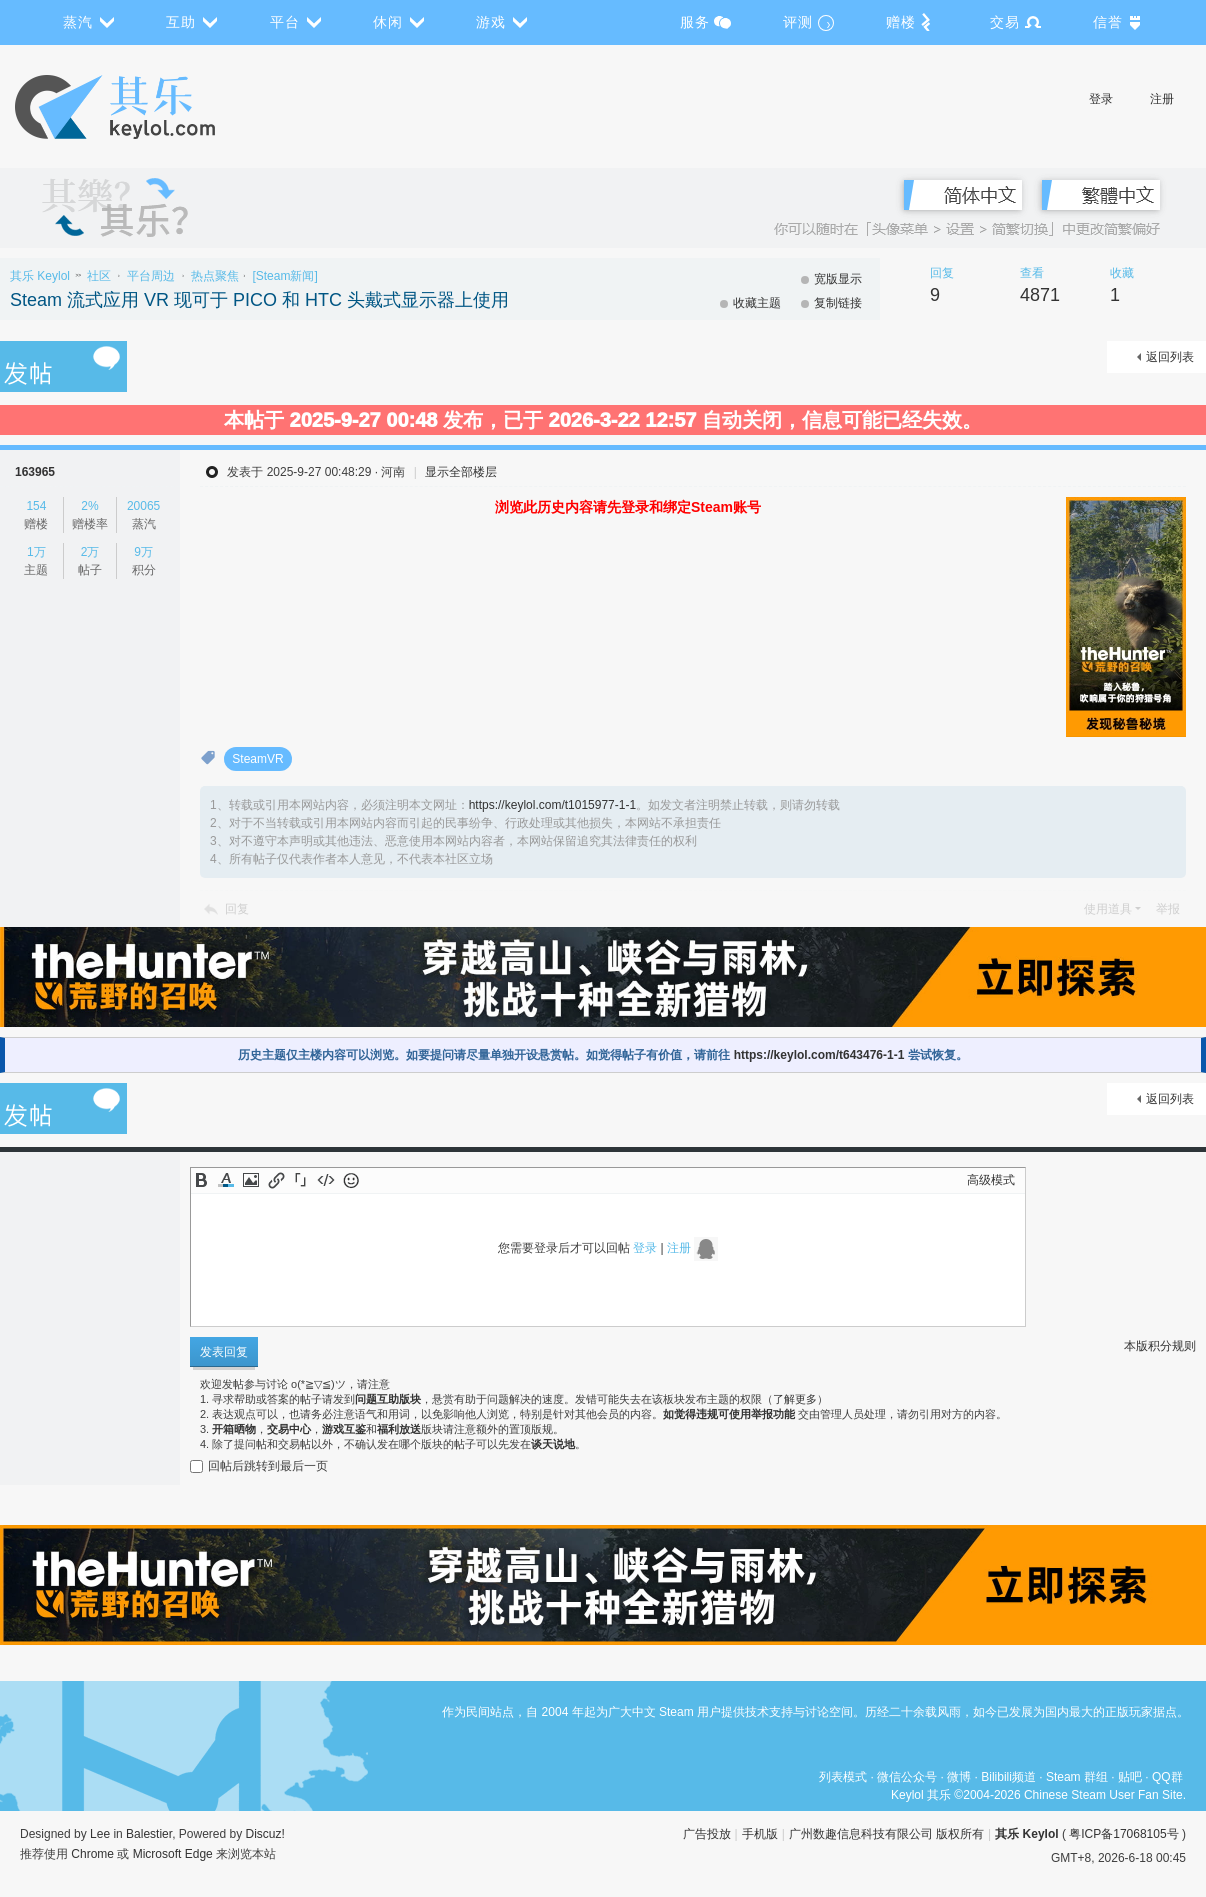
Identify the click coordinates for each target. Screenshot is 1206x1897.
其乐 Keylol (40, 276)
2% (89, 506)
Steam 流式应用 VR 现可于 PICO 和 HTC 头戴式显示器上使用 (259, 300)
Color (226, 1180)
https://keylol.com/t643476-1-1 (819, 1055)
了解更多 (795, 1399)
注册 (1162, 99)
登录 (1101, 99)
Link (276, 1180)
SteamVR (257, 759)
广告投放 (707, 1834)
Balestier (149, 1834)
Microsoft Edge (173, 1854)
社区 (99, 276)
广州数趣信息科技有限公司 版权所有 (886, 1834)
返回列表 (1170, 357)
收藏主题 (757, 303)
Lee (100, 1834)
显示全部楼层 (461, 472)
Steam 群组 (1077, 1777)
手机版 (760, 1834)
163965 (35, 472)
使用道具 (1108, 909)
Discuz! (265, 1834)
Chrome (92, 1854)
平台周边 (151, 276)
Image (251, 1180)
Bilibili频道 (1008, 1777)
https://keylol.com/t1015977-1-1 (552, 805)
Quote (301, 1180)
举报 (1168, 909)
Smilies (351, 1180)
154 (36, 506)
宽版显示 (838, 279)
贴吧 (1130, 1777)
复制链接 (838, 303)
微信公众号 (907, 1777)
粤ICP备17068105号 (1123, 1834)
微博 (959, 1777)
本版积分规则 (1160, 1346)
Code (326, 1180)
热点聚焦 (215, 276)
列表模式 (843, 1777)
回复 (237, 909)
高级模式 (991, 1180)
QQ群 (1167, 1777)
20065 (143, 506)
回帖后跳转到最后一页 (259, 1466)
